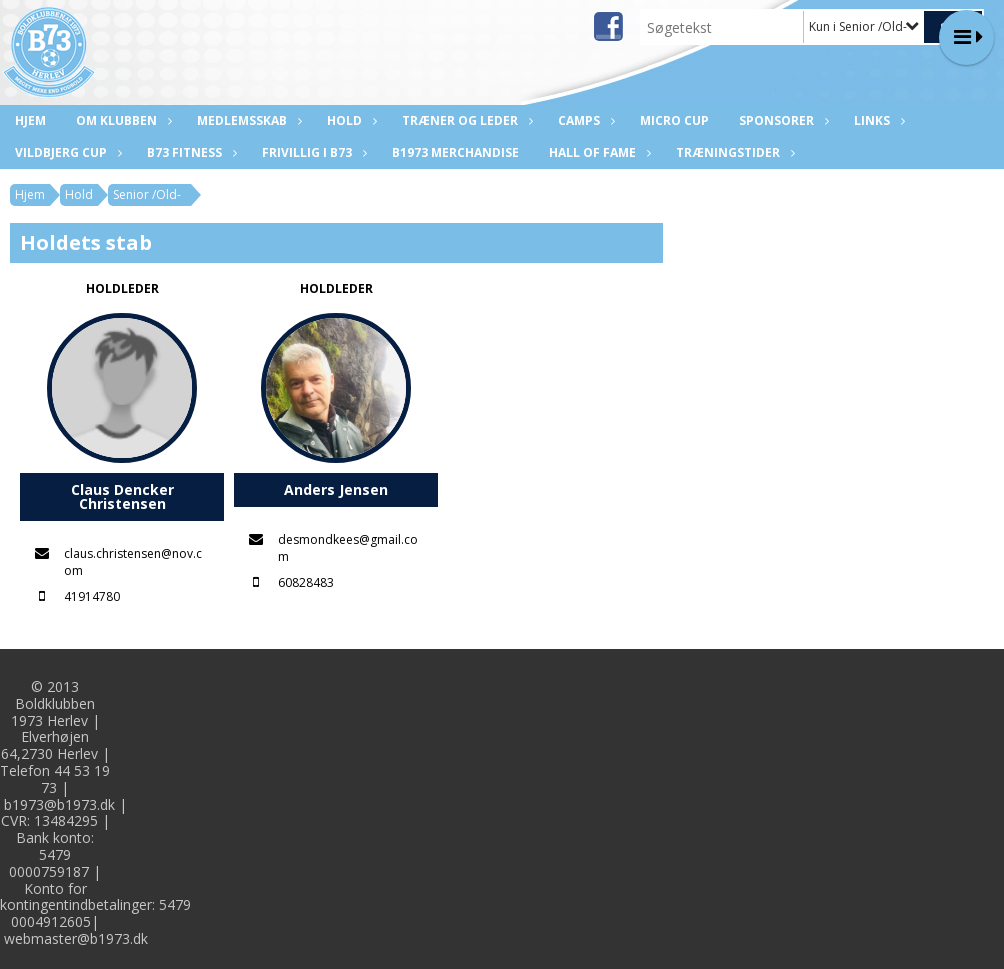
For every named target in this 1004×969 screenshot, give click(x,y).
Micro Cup (674, 120)
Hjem (30, 120)
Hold (349, 120)
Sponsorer (781, 120)
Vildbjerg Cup (66, 152)
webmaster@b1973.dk (76, 938)
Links (877, 120)
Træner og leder (465, 120)
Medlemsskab (247, 120)
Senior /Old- (147, 194)
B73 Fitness (189, 152)
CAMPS (584, 120)
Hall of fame (597, 152)
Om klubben (121, 120)
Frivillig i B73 (312, 152)
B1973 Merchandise (455, 152)
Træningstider (733, 152)
